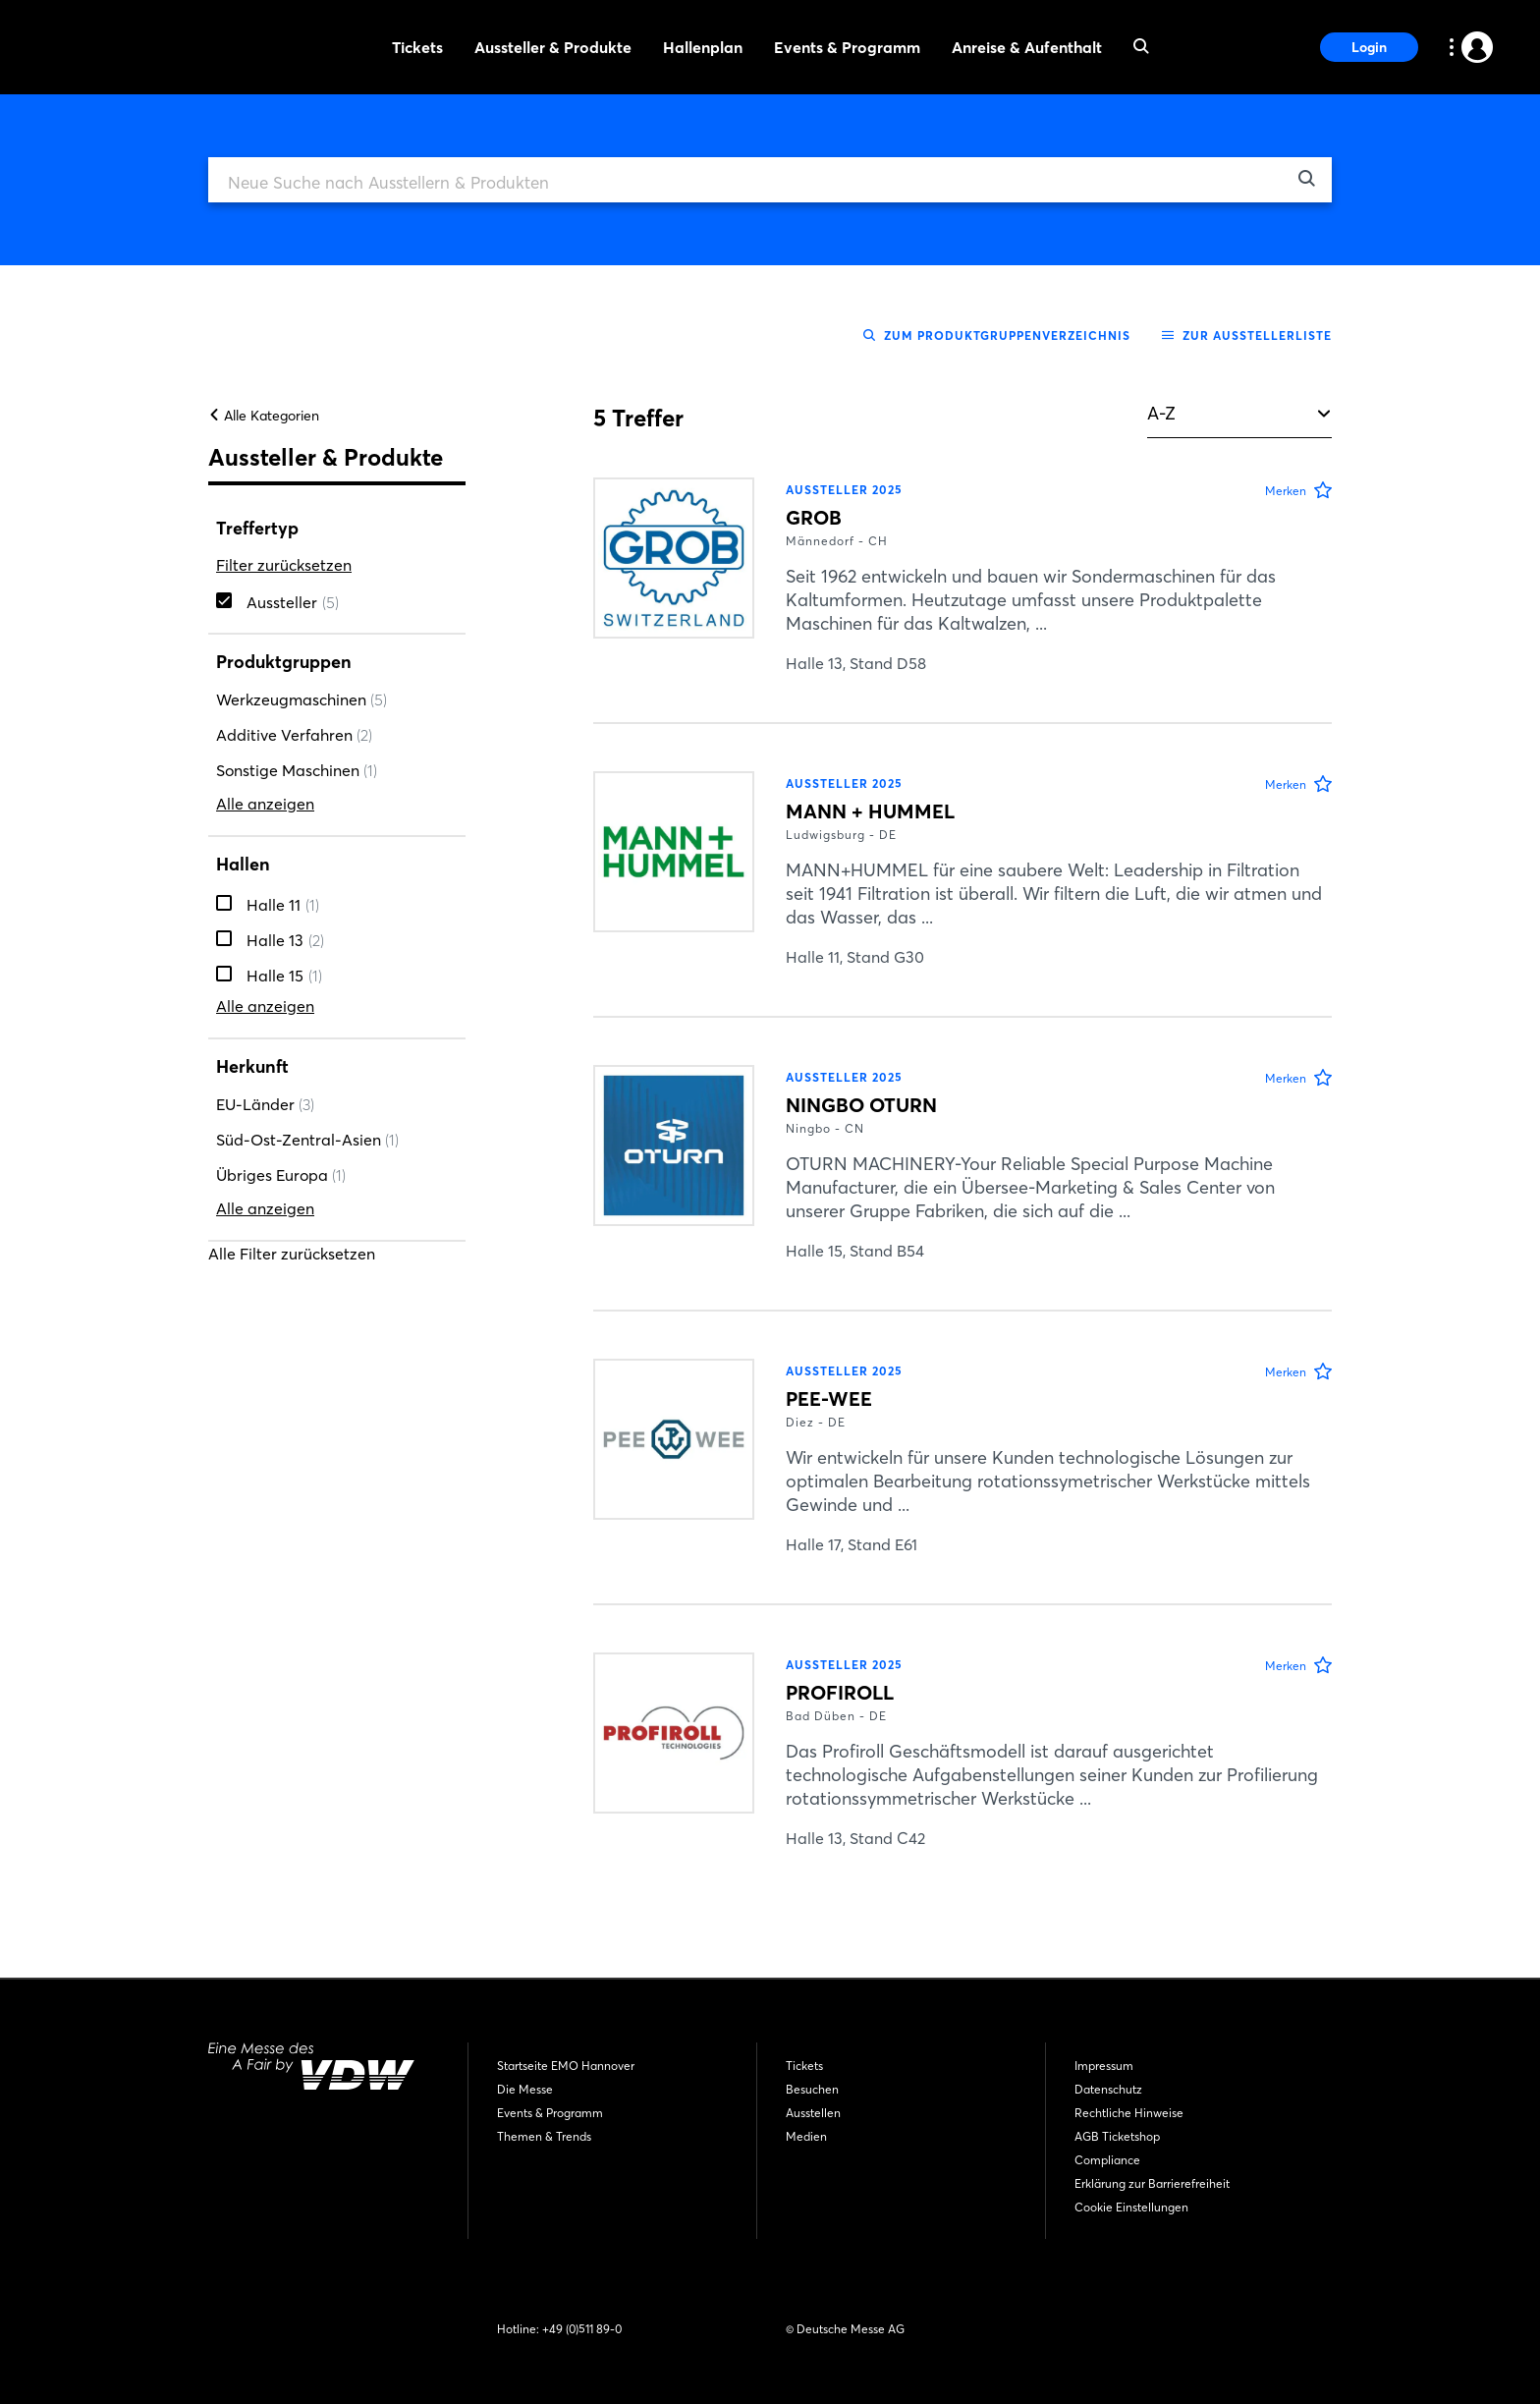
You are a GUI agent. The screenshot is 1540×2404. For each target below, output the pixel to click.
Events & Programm (550, 2112)
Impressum (1103, 2065)
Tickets (804, 2065)
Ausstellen (813, 2112)
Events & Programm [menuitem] (847, 47)
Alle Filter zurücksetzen (291, 1271)
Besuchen (812, 2089)
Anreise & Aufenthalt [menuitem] (1027, 47)
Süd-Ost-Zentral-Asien (307, 1157)
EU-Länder (265, 1122)
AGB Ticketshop (1117, 2136)
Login (1369, 47)
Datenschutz (1108, 2089)
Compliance (1107, 2159)
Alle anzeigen (265, 821)
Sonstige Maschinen (296, 788)
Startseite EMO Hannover (565, 2065)
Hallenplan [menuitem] (702, 47)
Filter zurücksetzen (284, 582)
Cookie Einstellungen (1131, 2207)
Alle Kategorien (263, 433)
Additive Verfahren (294, 752)
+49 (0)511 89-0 (582, 2328)
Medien (806, 2136)
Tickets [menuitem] (417, 47)
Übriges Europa (281, 1192)
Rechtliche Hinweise (1128, 2112)
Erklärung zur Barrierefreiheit (1152, 2183)
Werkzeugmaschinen (301, 717)
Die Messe (525, 2089)
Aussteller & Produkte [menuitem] (553, 47)
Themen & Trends (544, 2136)
